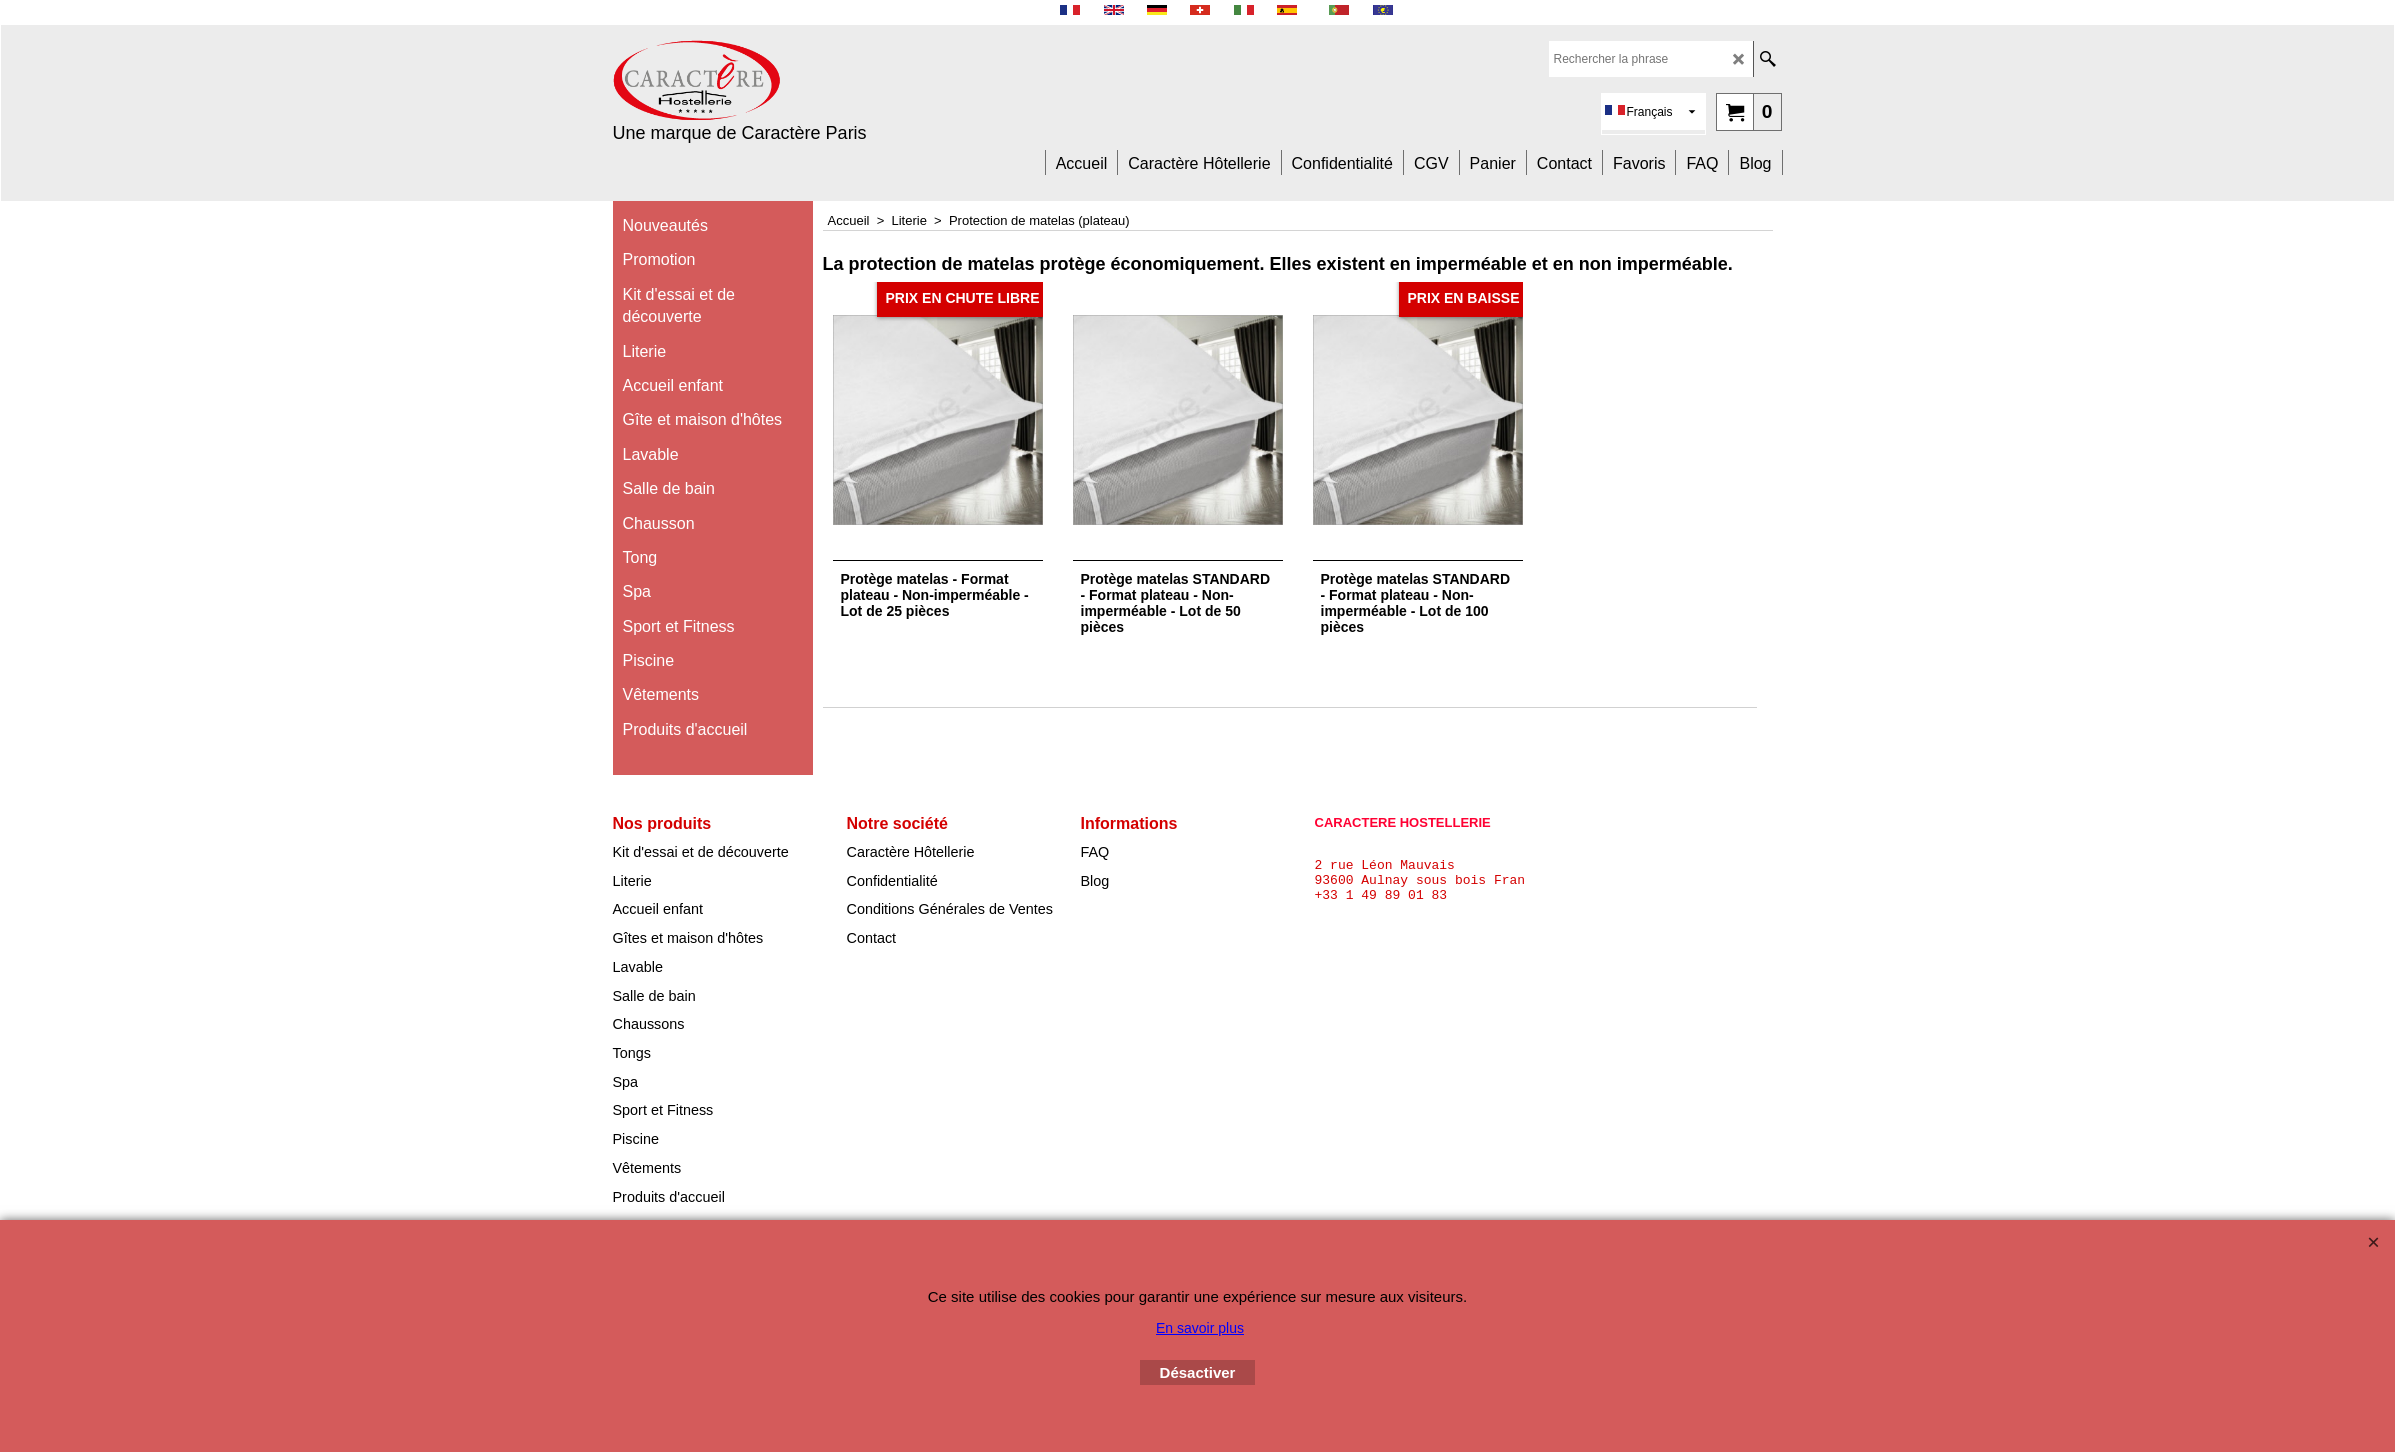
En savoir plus (1200, 1328)
